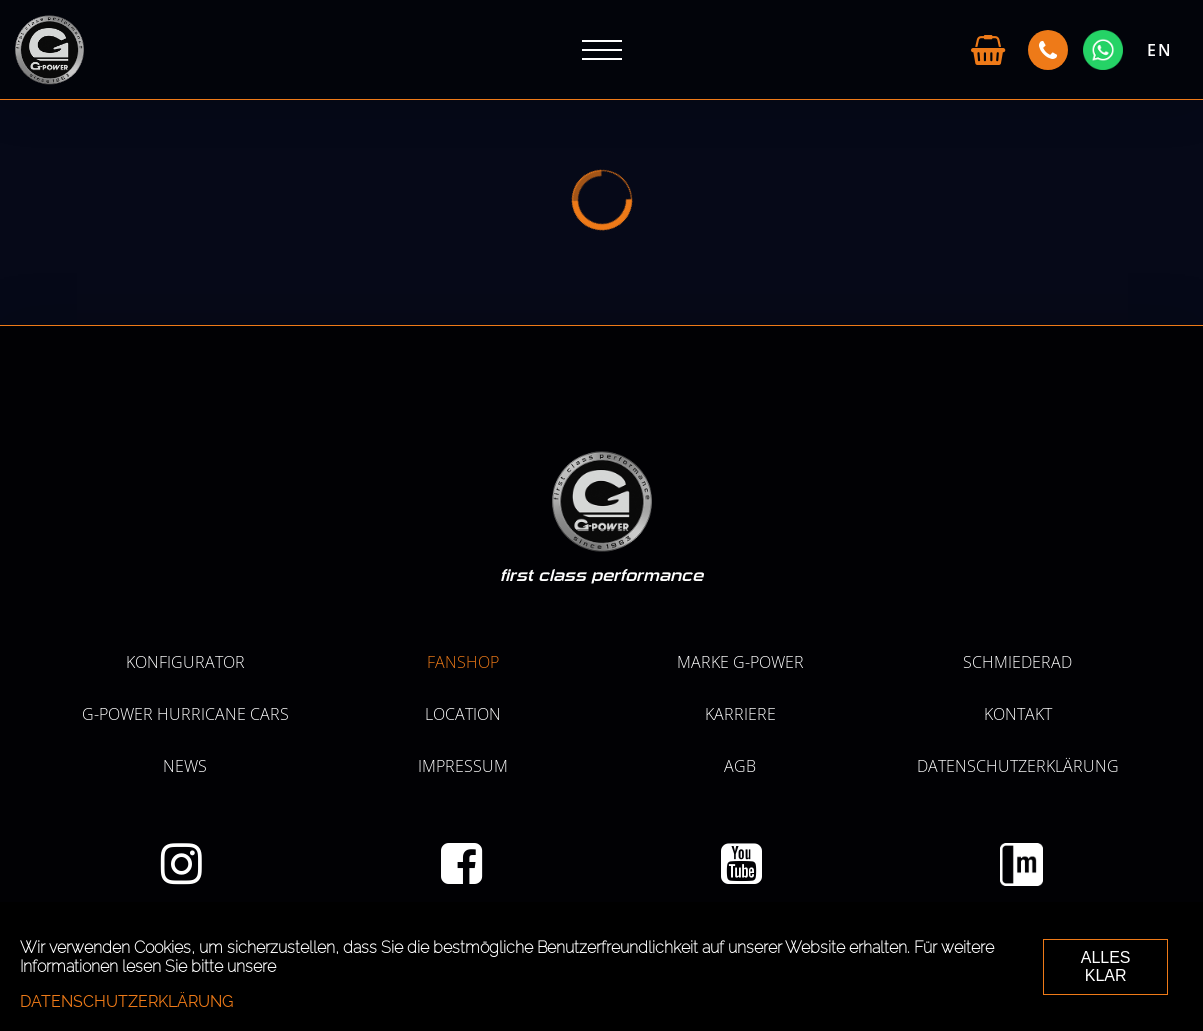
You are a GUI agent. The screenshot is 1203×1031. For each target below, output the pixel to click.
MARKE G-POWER (740, 662)
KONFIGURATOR (185, 662)
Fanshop (463, 662)
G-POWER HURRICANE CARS (185, 714)
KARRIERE (740, 714)
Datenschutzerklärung (1018, 766)
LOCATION (463, 714)
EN (1160, 50)
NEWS (185, 766)
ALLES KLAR (1106, 966)
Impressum (463, 766)
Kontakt (1018, 714)
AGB (740, 766)
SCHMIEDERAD (1017, 662)
